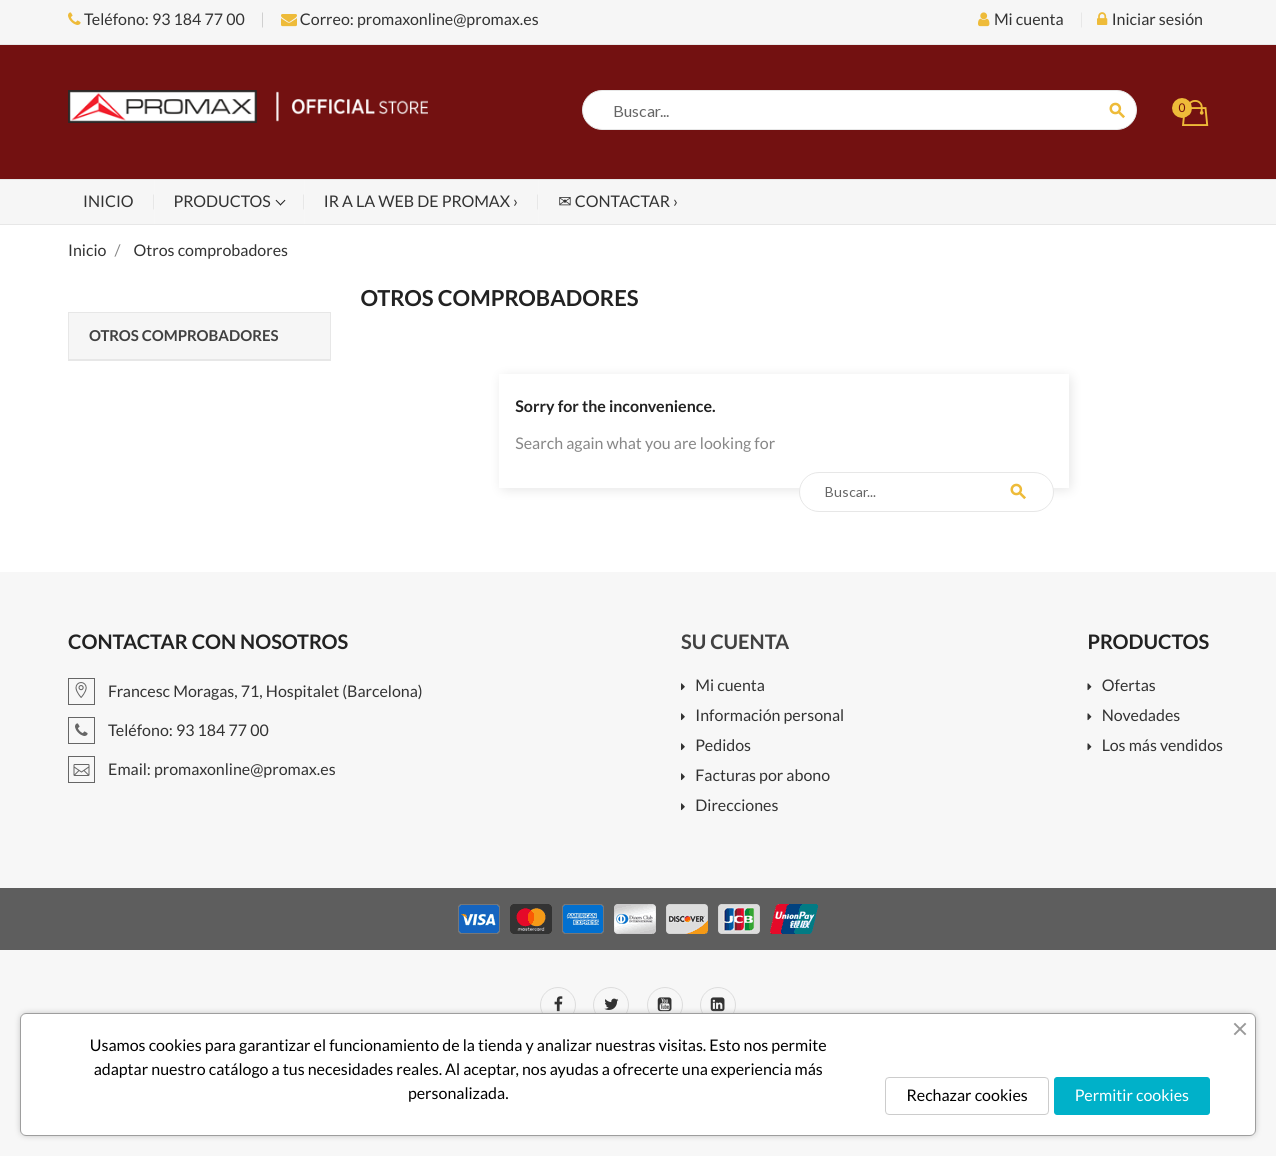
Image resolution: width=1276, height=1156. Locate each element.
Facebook (558, 1005)
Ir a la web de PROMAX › (421, 201)
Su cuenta (735, 642)
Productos (224, 201)
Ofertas (1129, 686)
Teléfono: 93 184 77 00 (156, 19)
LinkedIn (718, 1005)
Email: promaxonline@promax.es (202, 769)
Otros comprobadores (184, 336)
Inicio (108, 201)
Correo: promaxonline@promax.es (410, 19)
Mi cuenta (730, 686)
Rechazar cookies (966, 1095)
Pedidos (723, 746)
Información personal (769, 716)
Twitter (611, 1005)
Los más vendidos (1162, 746)
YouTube (665, 1005)
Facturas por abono (762, 776)
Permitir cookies (1132, 1095)
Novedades (1141, 716)
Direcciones (736, 806)
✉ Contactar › (618, 201)
